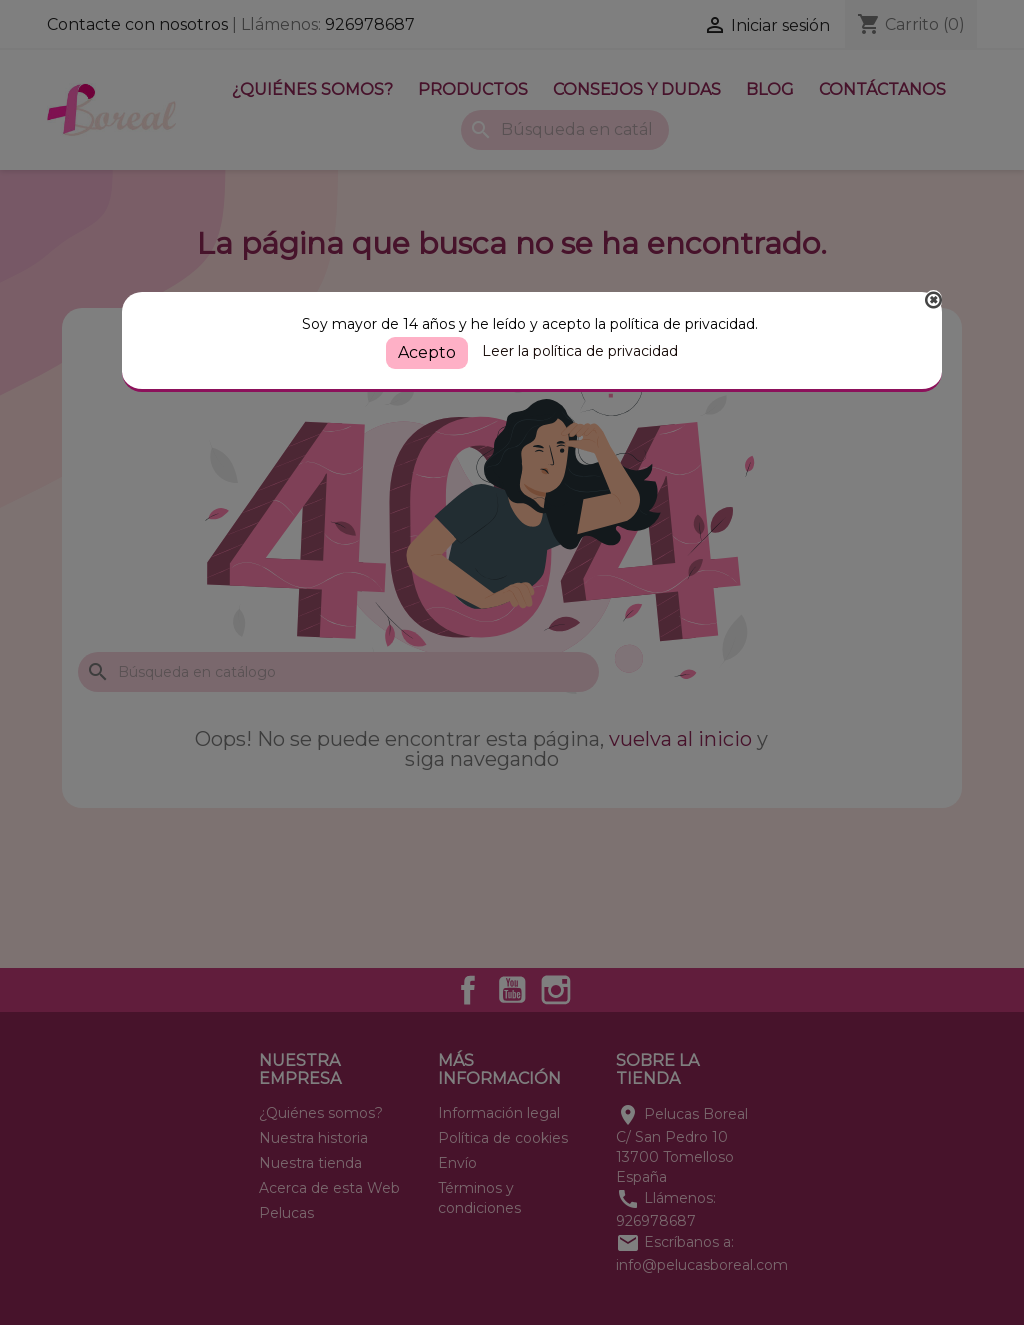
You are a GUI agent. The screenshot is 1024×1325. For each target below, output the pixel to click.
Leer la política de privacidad (580, 351)
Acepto (427, 352)
